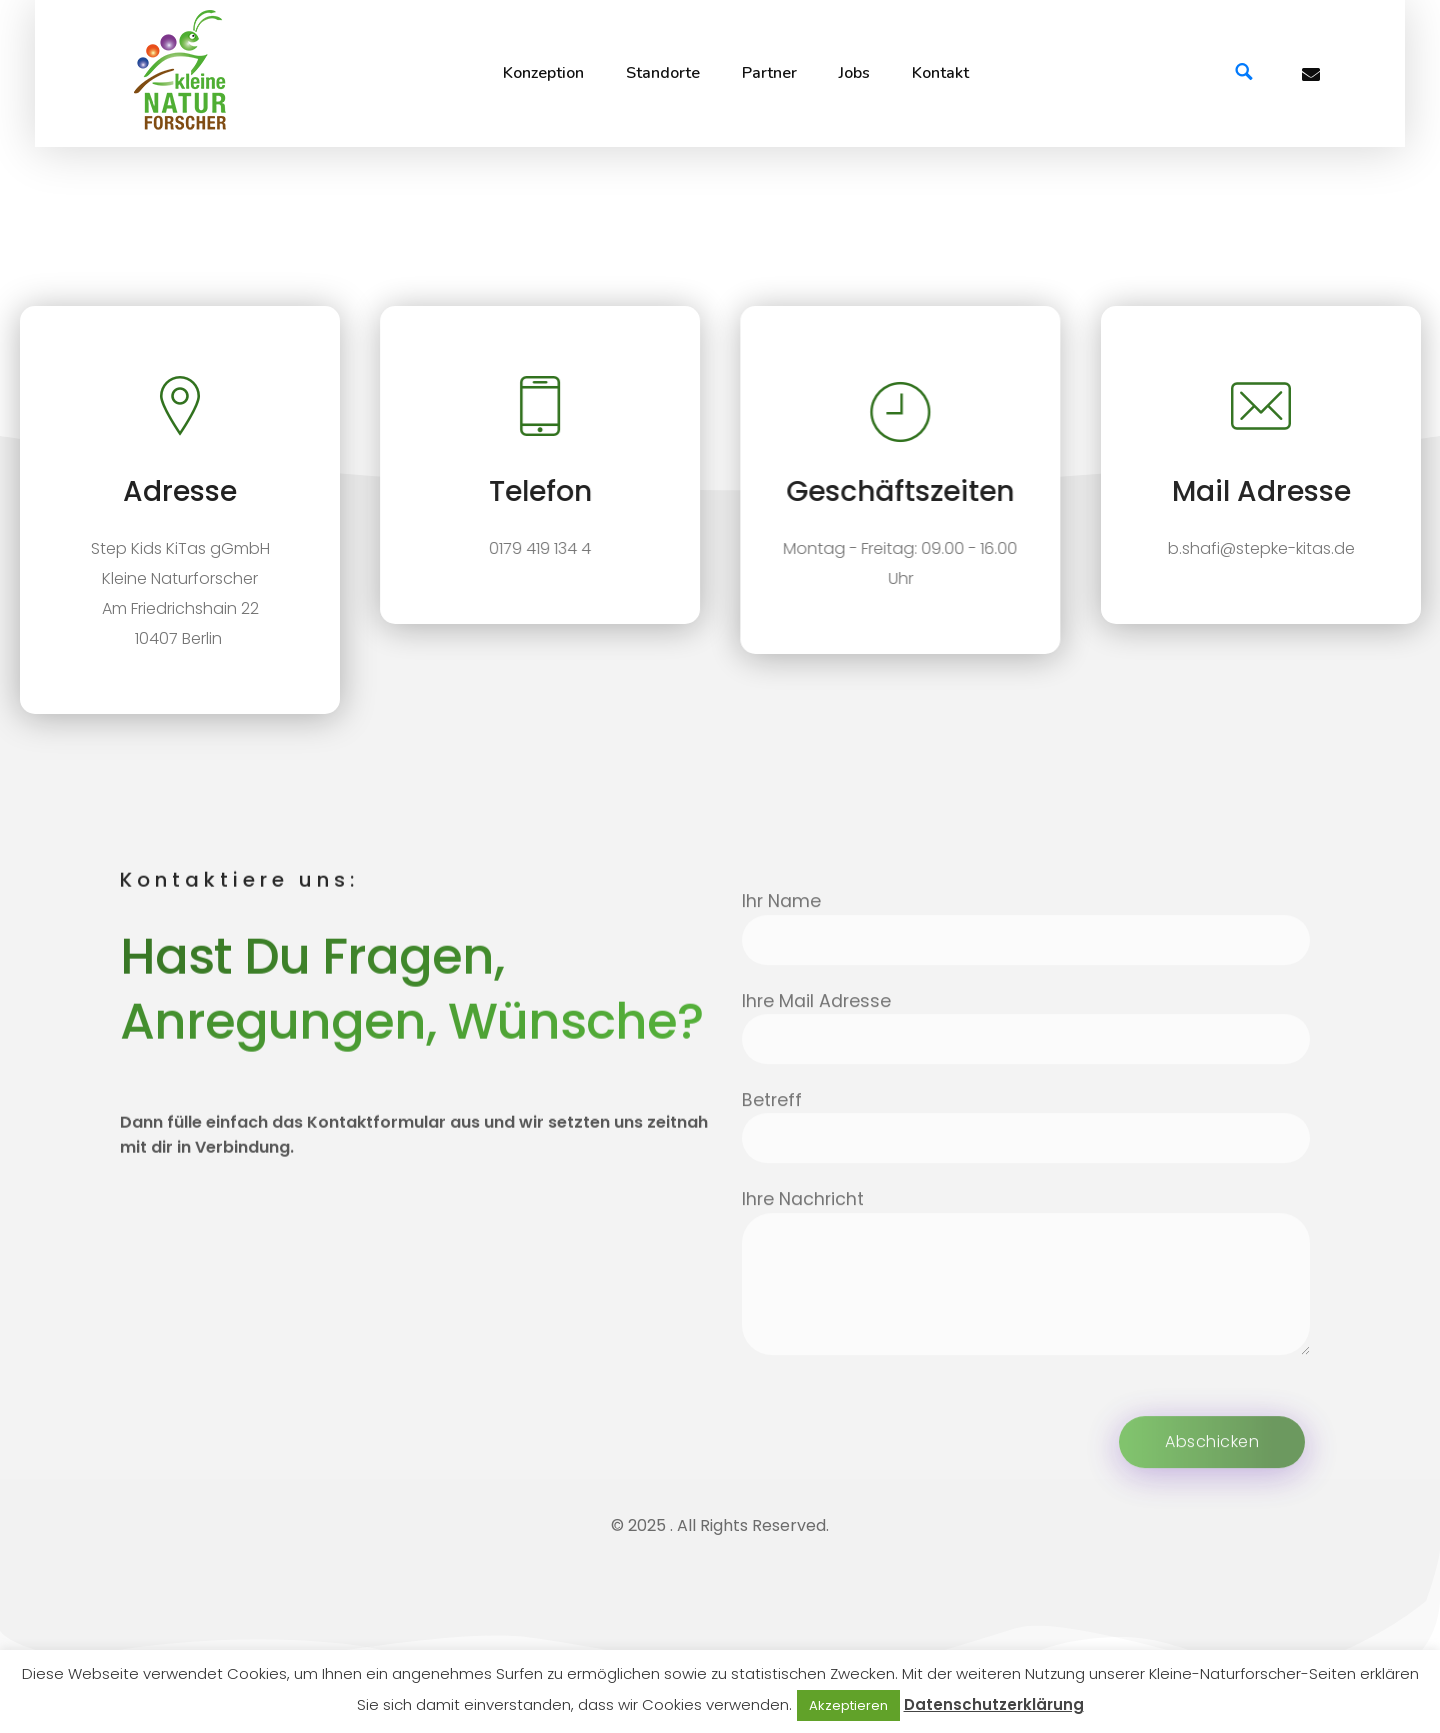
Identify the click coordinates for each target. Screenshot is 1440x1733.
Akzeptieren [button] (848, 1705)
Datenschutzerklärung (994, 1704)
